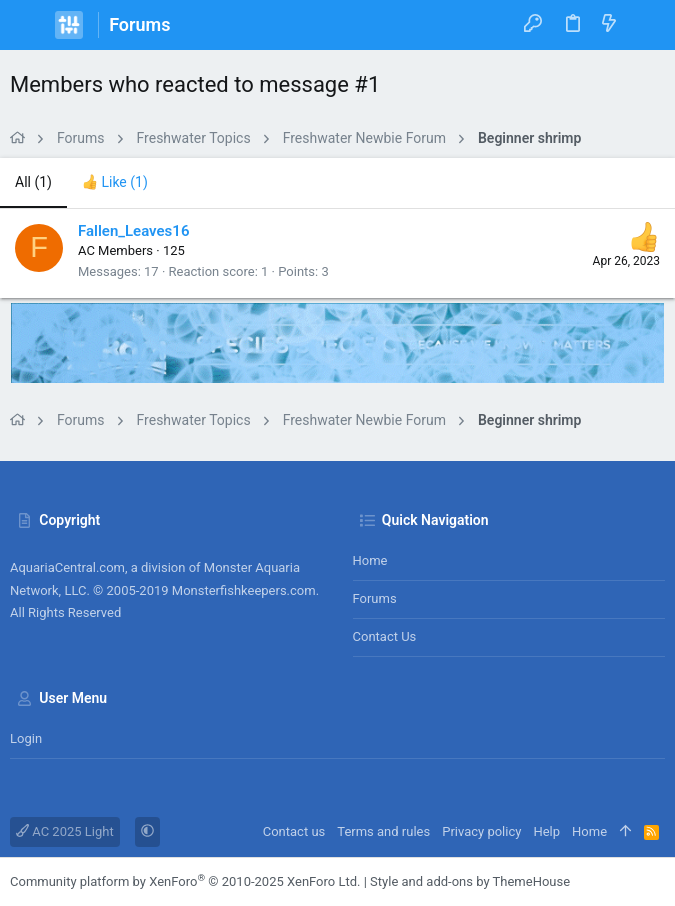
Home (370, 560)
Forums (375, 598)
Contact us (385, 636)
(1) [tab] (33, 182)
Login (26, 738)
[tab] (115, 183)
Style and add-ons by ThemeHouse (470, 881)
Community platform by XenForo (185, 881)
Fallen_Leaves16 (133, 231)
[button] (30, 25)
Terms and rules (383, 831)
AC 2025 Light (65, 831)
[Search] (645, 25)
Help (546, 831)
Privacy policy (481, 831)
